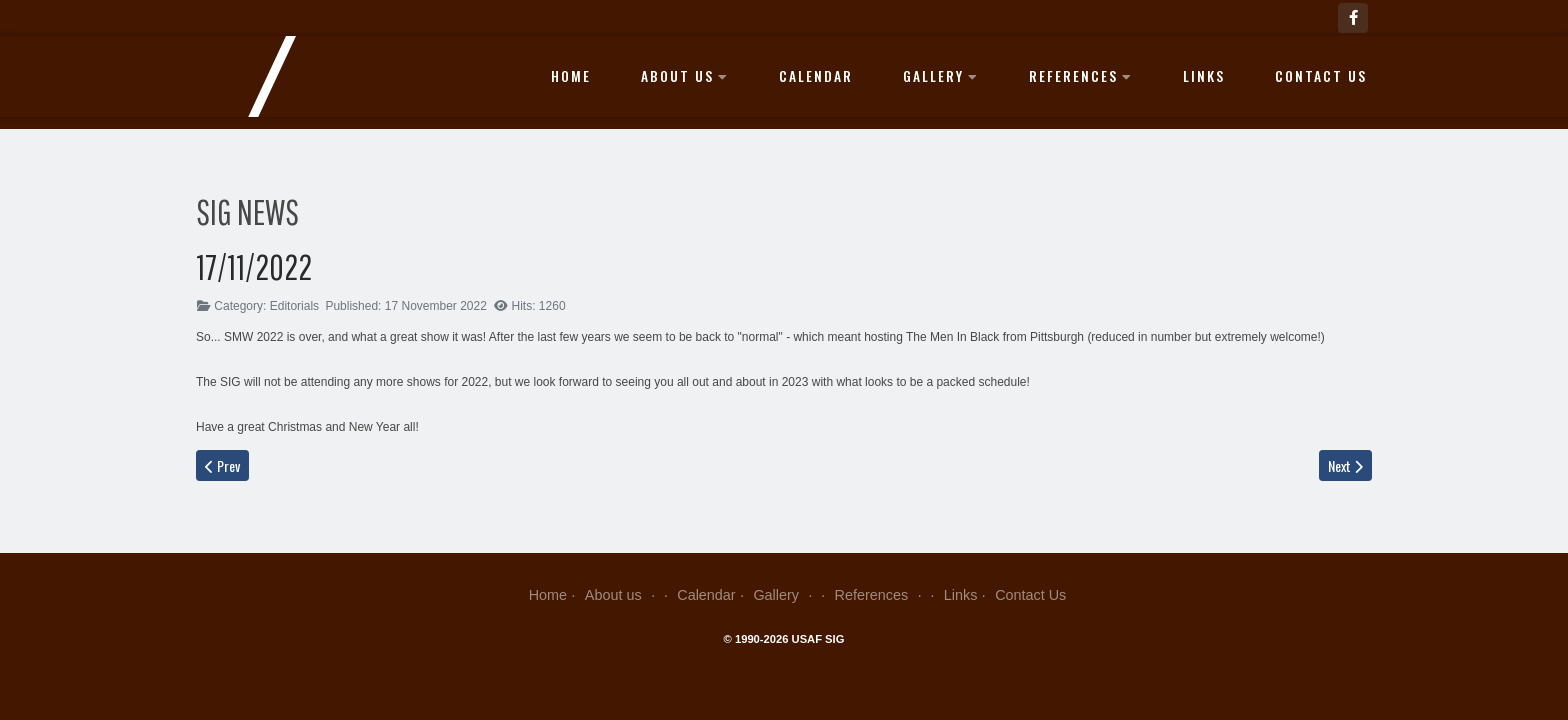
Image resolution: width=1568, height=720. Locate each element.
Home (571, 76)
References (1081, 76)
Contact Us (1321, 76)
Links (1204, 76)
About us (685, 76)
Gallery (941, 76)
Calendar (816, 76)
